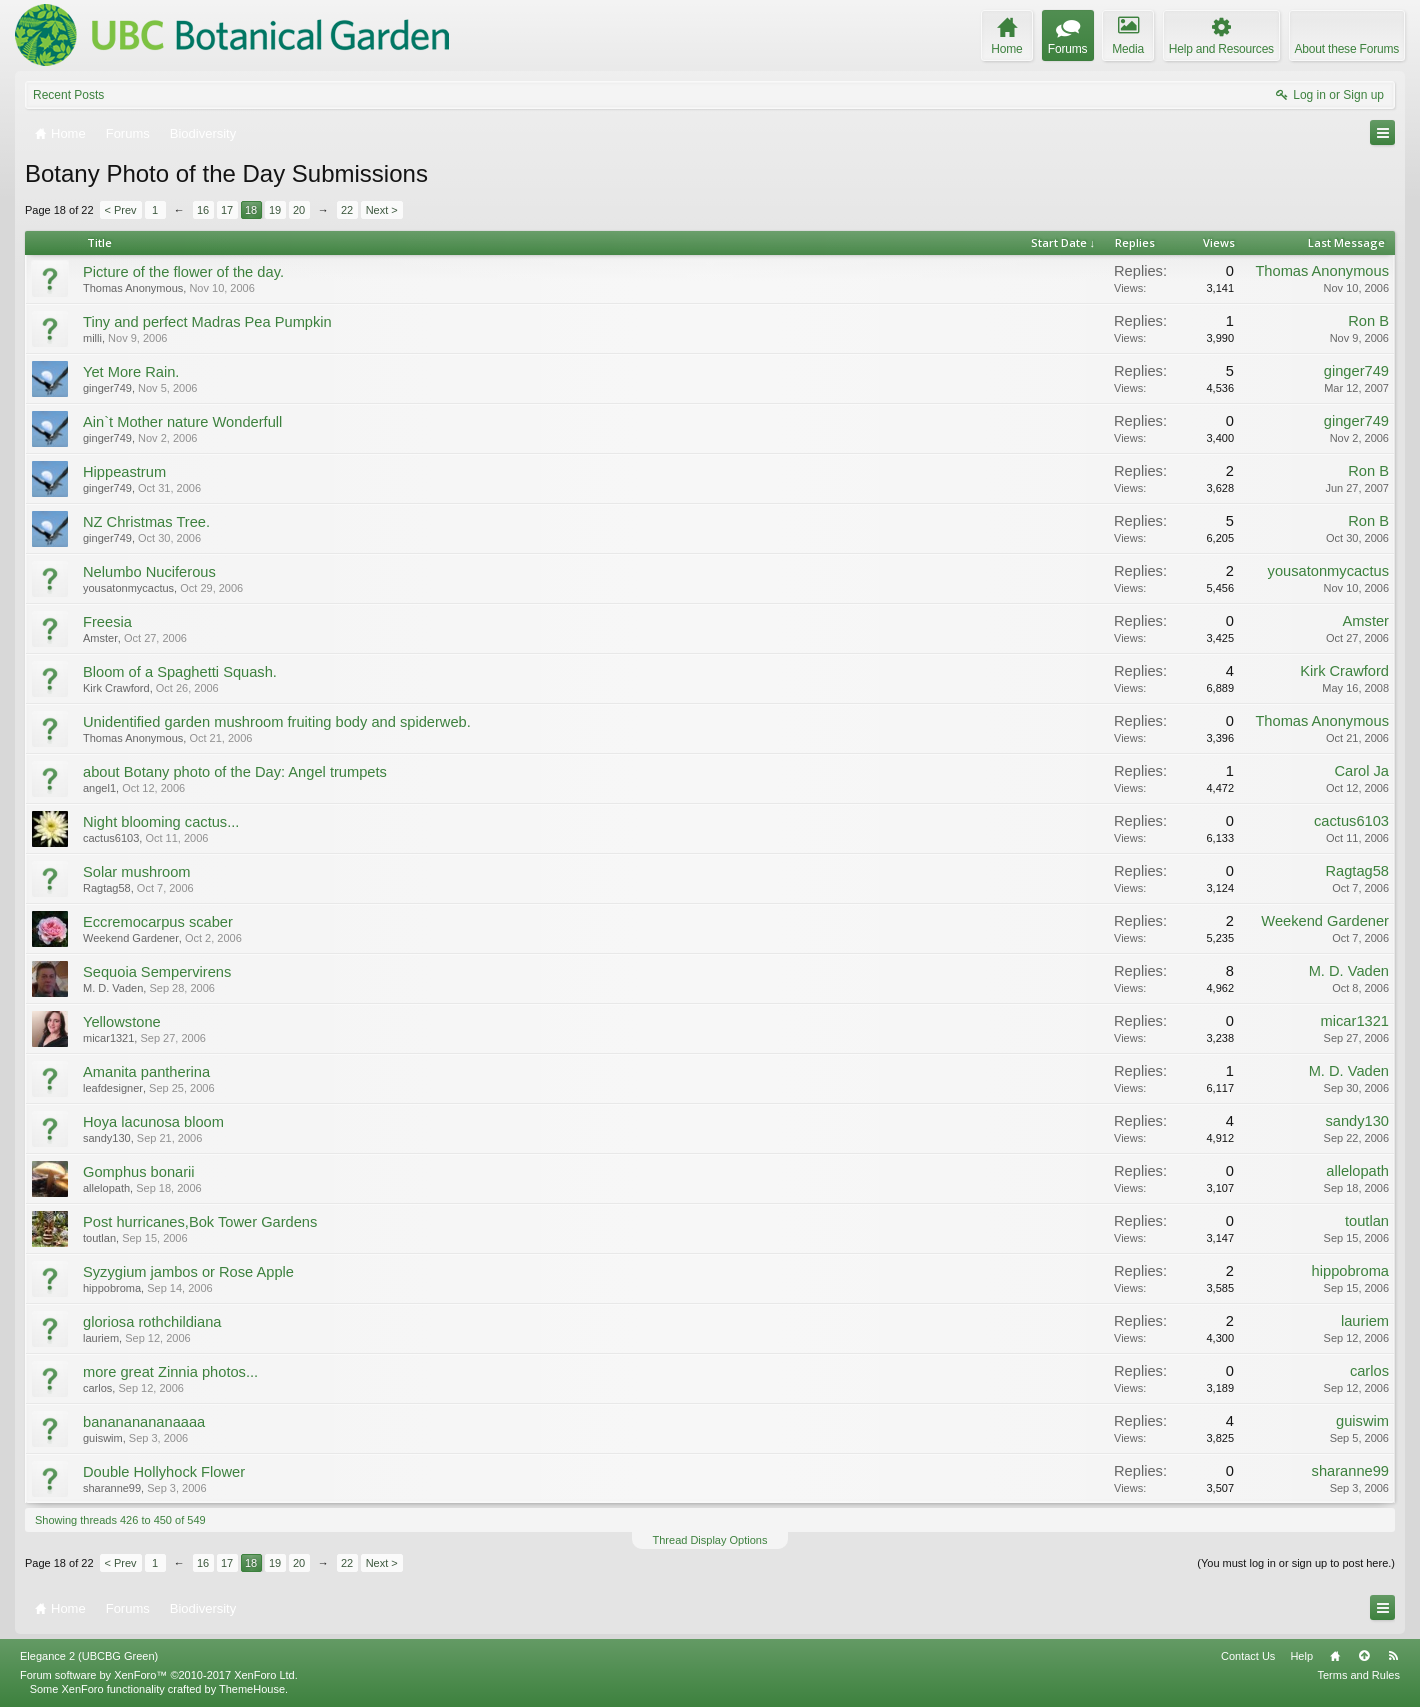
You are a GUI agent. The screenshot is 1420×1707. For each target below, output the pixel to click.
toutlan (99, 1238)
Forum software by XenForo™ (159, 1675)
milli (92, 338)
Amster (100, 638)
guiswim (103, 1438)
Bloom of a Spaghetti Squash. (180, 672)
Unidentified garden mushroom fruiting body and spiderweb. (277, 722)
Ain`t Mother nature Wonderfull (182, 422)
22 (347, 210)
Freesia (107, 622)
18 (251, 210)
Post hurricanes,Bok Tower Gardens (200, 1222)
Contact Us (1248, 1656)
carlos (97, 1388)
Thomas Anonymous (133, 288)
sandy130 (107, 1138)
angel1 (99, 788)
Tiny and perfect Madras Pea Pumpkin (207, 322)
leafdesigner (113, 1088)
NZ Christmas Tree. (146, 522)
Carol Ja (1361, 771)
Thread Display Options (710, 1540)
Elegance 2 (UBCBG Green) (89, 1656)
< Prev (121, 210)
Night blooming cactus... (161, 822)
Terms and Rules (1358, 1675)
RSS (1393, 1656)
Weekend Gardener (131, 938)
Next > (382, 210)
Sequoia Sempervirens (157, 972)
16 (203, 210)
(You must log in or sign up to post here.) (1296, 1563)
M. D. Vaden (113, 988)
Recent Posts (68, 95)
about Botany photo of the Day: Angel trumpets (235, 772)
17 (227, 210)
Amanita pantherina (146, 1072)
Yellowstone (122, 1022)
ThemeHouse (252, 1689)
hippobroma (112, 1288)
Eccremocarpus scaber (158, 922)
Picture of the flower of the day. (183, 272)
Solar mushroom (137, 872)
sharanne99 (112, 1488)
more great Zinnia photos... (170, 1372)
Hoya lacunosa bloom (153, 1122)
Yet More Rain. (131, 372)
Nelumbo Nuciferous (149, 572)
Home (1335, 1656)
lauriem (101, 1338)
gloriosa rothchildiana (152, 1322)
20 (299, 210)
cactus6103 (111, 838)
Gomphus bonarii (139, 1172)
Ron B (1368, 321)
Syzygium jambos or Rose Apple (188, 1272)
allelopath (106, 1188)
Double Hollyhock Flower (164, 1472)
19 (275, 210)
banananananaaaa (144, 1422)
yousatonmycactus (128, 588)
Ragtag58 (107, 888)
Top (1364, 1656)
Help (1301, 1656)
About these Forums (1347, 49)
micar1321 (108, 1038)
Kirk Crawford (116, 688)
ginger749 (107, 388)
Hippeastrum (124, 472)
